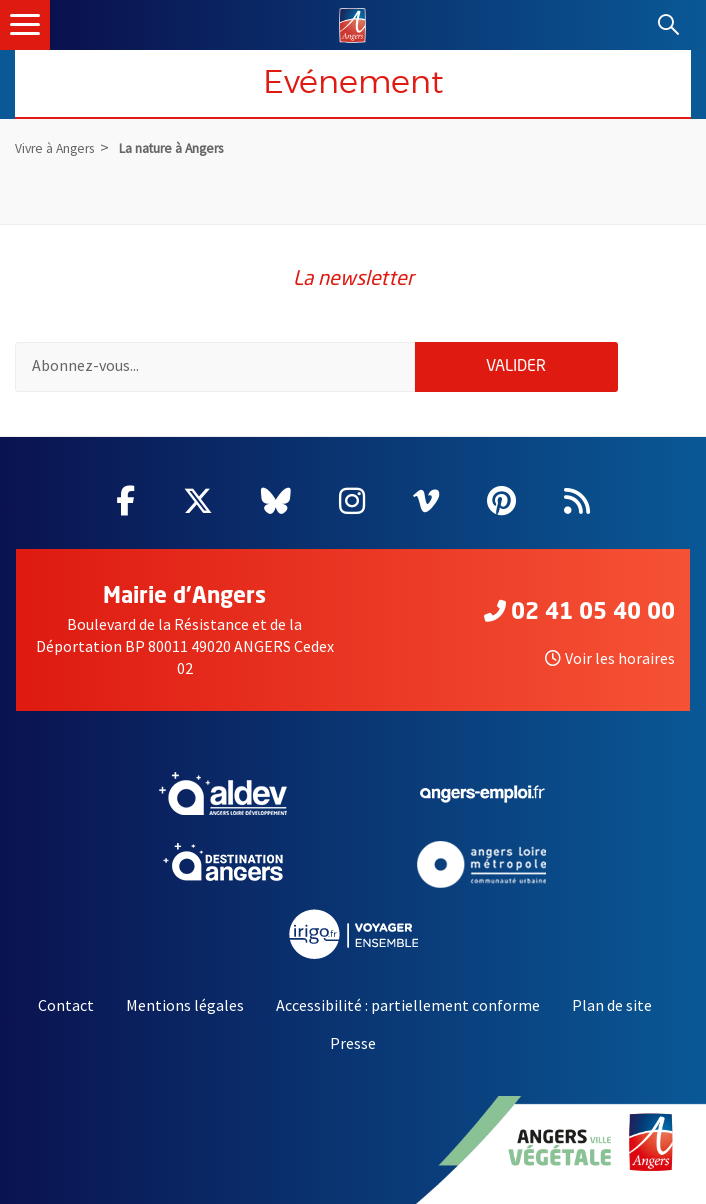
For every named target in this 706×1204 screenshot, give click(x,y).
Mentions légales (185, 1005)
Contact (66, 1005)
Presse (353, 1043)
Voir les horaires (610, 658)
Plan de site (612, 1005)
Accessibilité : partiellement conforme (408, 1005)
